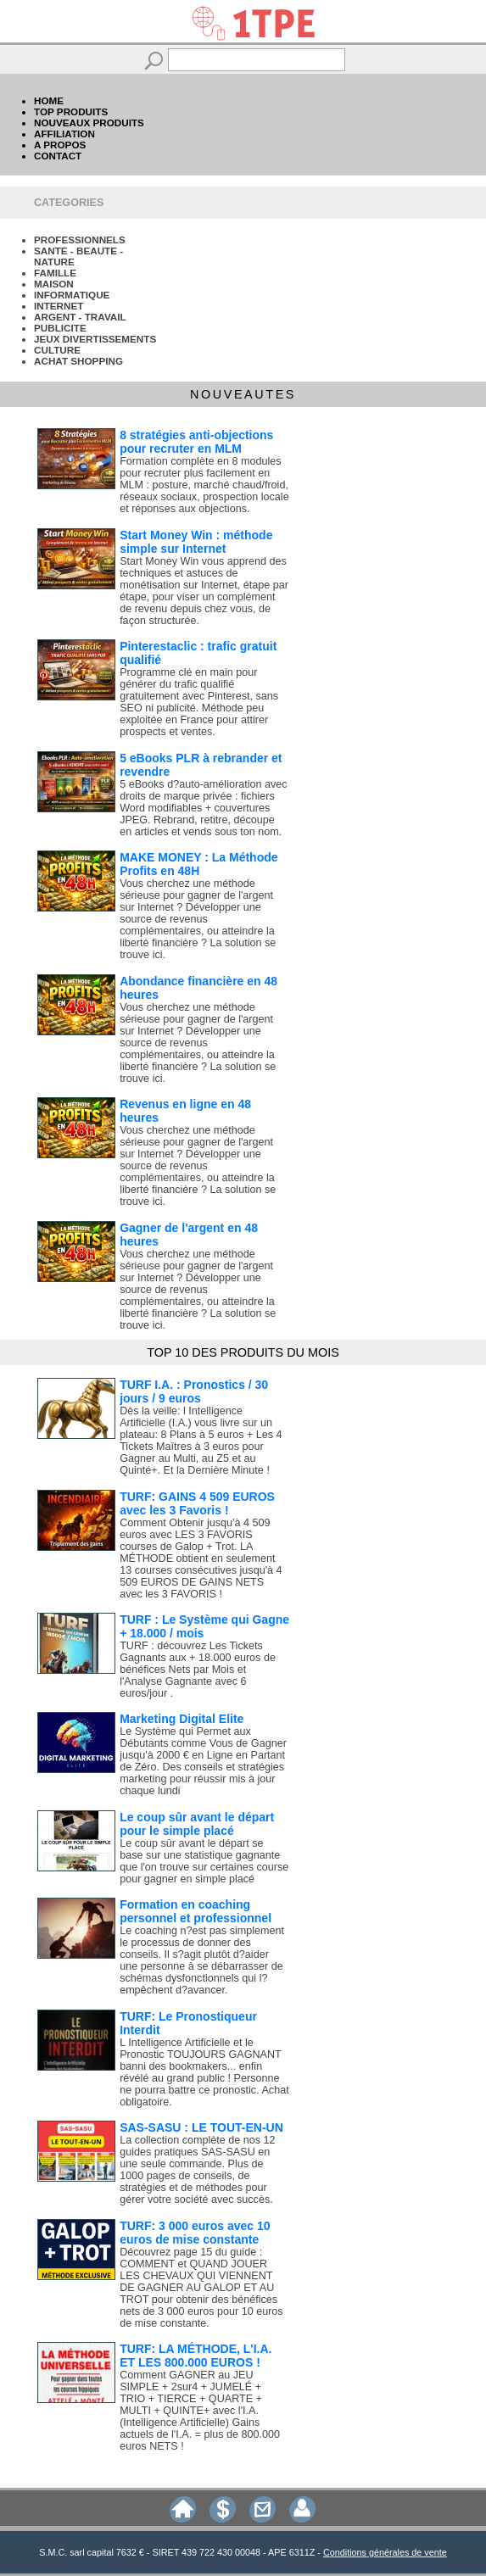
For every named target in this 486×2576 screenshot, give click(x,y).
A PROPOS (60, 144)
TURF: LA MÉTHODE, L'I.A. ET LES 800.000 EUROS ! (195, 2355)
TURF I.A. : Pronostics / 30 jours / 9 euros (194, 1391)
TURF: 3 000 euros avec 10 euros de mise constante (195, 2232)
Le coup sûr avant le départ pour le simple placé (197, 1823)
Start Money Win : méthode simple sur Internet (196, 541)
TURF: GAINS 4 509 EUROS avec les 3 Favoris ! (197, 1503)
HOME (49, 100)
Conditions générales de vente (385, 2552)
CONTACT (57, 155)
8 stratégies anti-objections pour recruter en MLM (196, 441)
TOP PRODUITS (71, 111)
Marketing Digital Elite (181, 1719)
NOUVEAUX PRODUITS (89, 122)
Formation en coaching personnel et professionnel (195, 1911)
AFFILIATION (64, 133)
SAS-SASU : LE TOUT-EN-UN (201, 2127)
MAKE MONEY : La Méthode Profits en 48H (198, 864)
